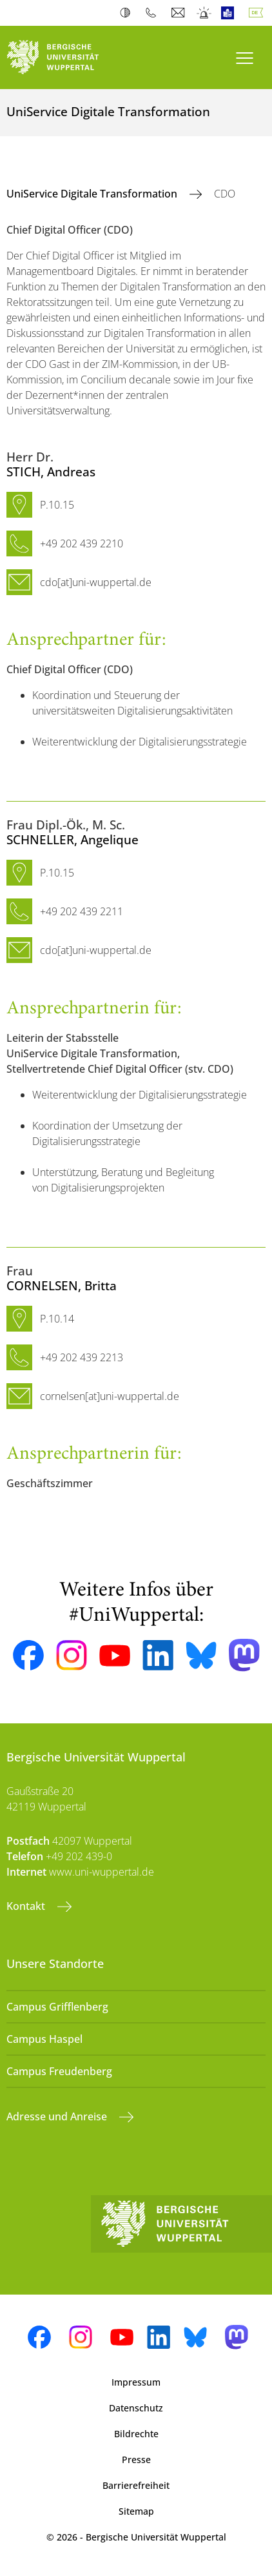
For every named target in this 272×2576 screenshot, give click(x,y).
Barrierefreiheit (136, 2485)
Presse (136, 2459)
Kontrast (128, 13)
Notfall (205, 13)
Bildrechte (136, 2434)
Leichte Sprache (230, 13)
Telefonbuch (154, 13)
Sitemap (136, 2511)
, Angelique (72, 839)
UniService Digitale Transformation (93, 194)
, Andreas (50, 471)
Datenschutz (136, 2408)
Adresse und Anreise (58, 2116)
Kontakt (27, 1906)
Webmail (179, 13)
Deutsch (258, 13)
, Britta (61, 1285)
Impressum (136, 2382)
